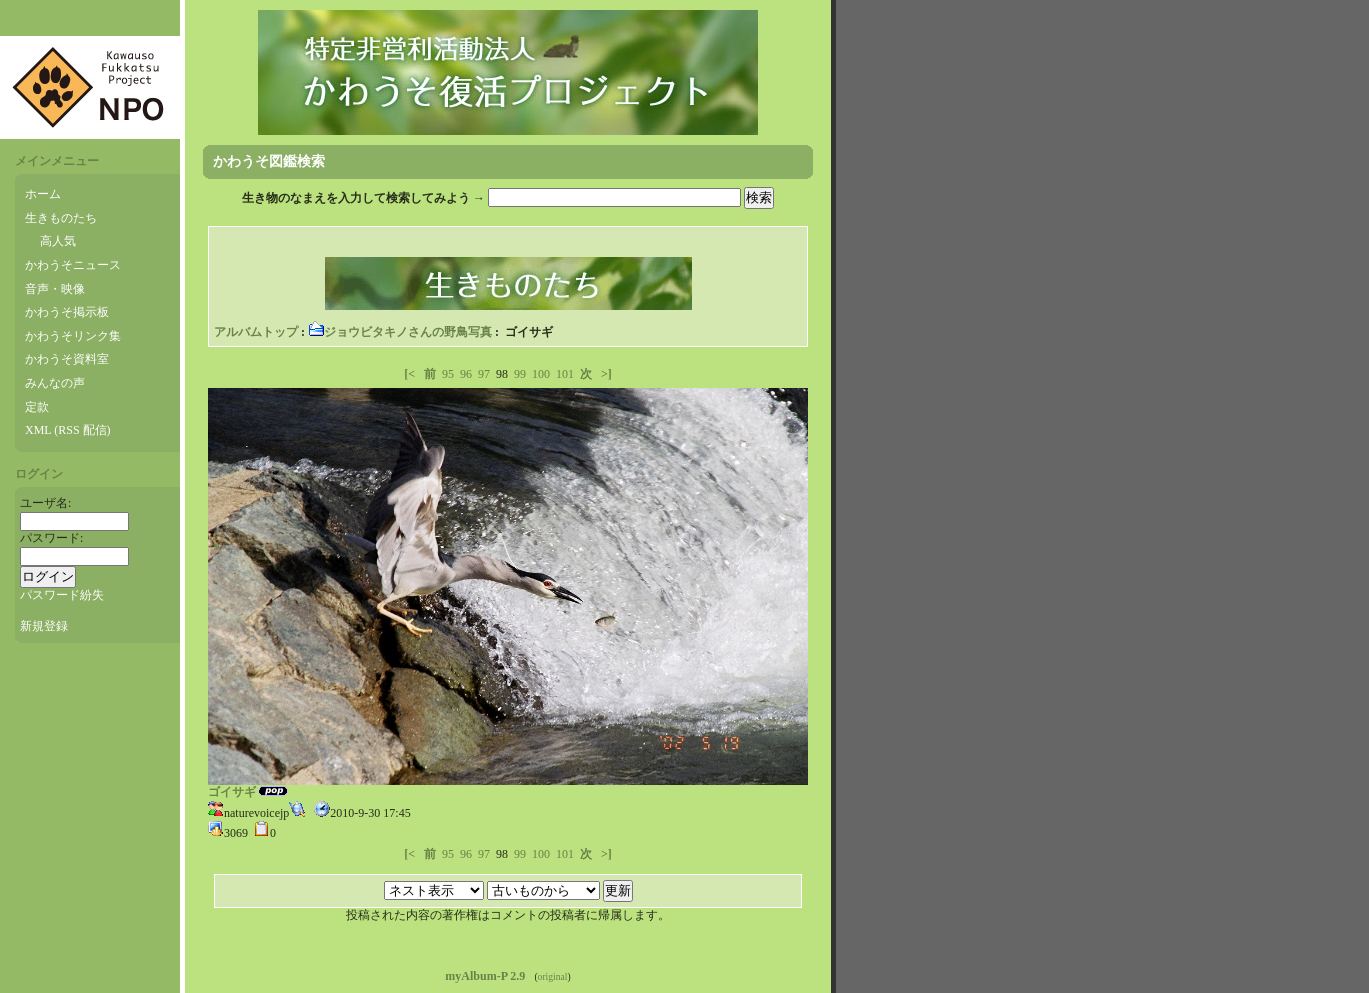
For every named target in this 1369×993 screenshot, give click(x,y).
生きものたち (61, 218)
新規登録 (44, 626)
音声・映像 (55, 289)
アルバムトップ (256, 332)
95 (448, 374)
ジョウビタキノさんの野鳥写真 (400, 332)
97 (484, 374)
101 (565, 374)
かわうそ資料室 (67, 359)
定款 (37, 407)
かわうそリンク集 (73, 336)
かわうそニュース (73, 265)
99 (520, 374)
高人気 (58, 241)
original (553, 976)
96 (466, 374)
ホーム (43, 194)
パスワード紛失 (62, 595)
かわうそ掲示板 (67, 312)
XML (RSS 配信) (68, 430)
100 (541, 374)
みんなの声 (55, 383)
